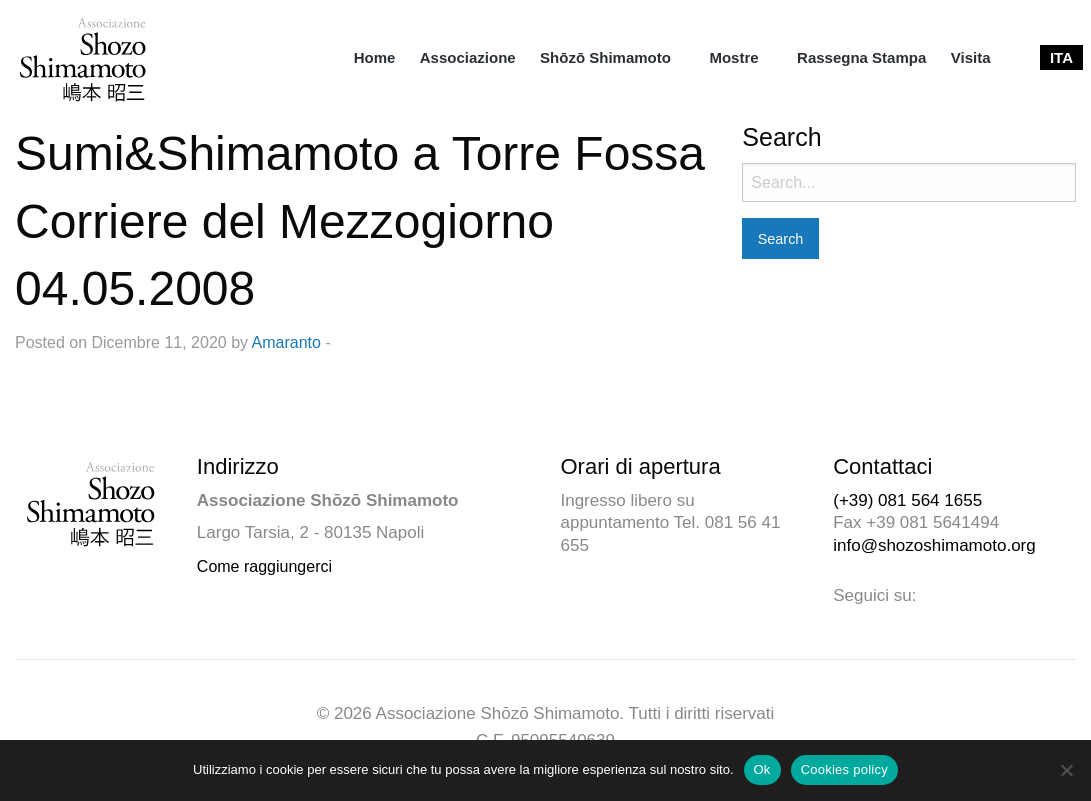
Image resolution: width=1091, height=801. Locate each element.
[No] (1066, 770)
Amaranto (286, 342)
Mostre (733, 57)
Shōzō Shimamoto (605, 57)
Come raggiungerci (264, 566)
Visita (971, 57)
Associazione (468, 57)
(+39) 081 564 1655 (907, 500)
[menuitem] (375, 57)
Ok (762, 769)
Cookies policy (844, 769)
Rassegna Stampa (861, 57)
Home (375, 57)
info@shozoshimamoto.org (934, 545)
